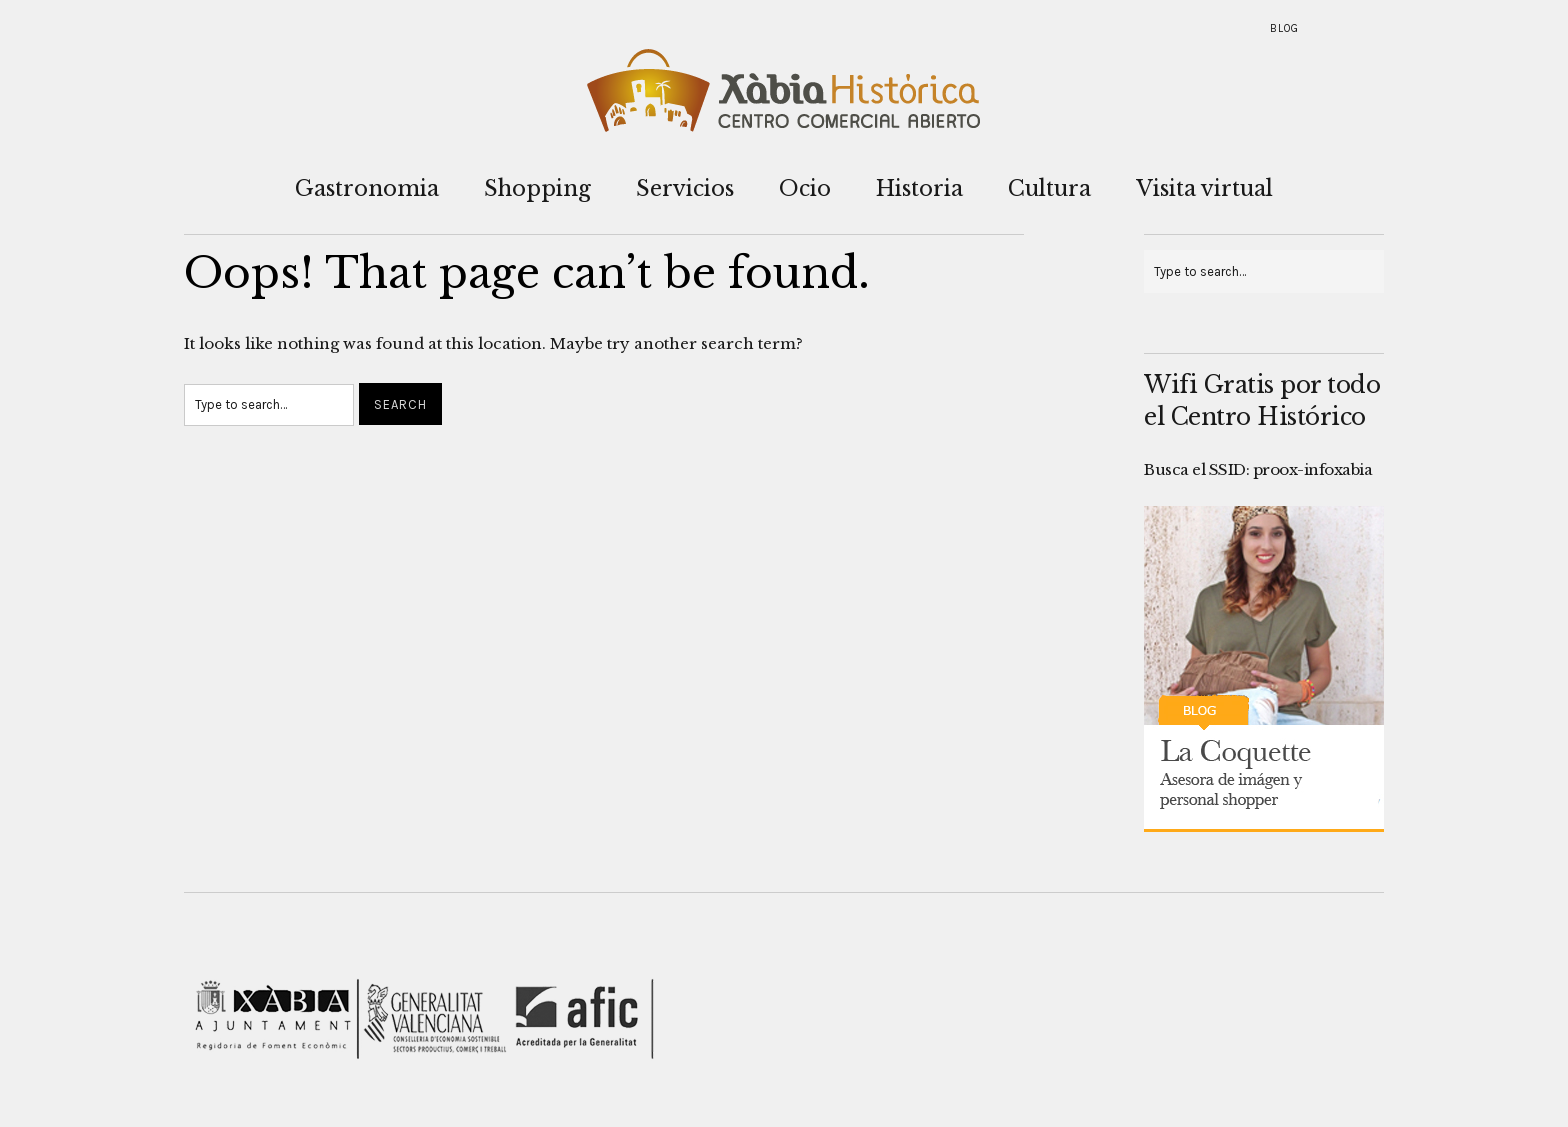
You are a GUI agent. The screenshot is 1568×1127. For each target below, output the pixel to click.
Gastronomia (367, 188)
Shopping (537, 188)
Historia (919, 188)
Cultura (1049, 188)
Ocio (805, 188)
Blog (1284, 28)
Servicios (685, 188)
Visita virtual (1204, 188)
